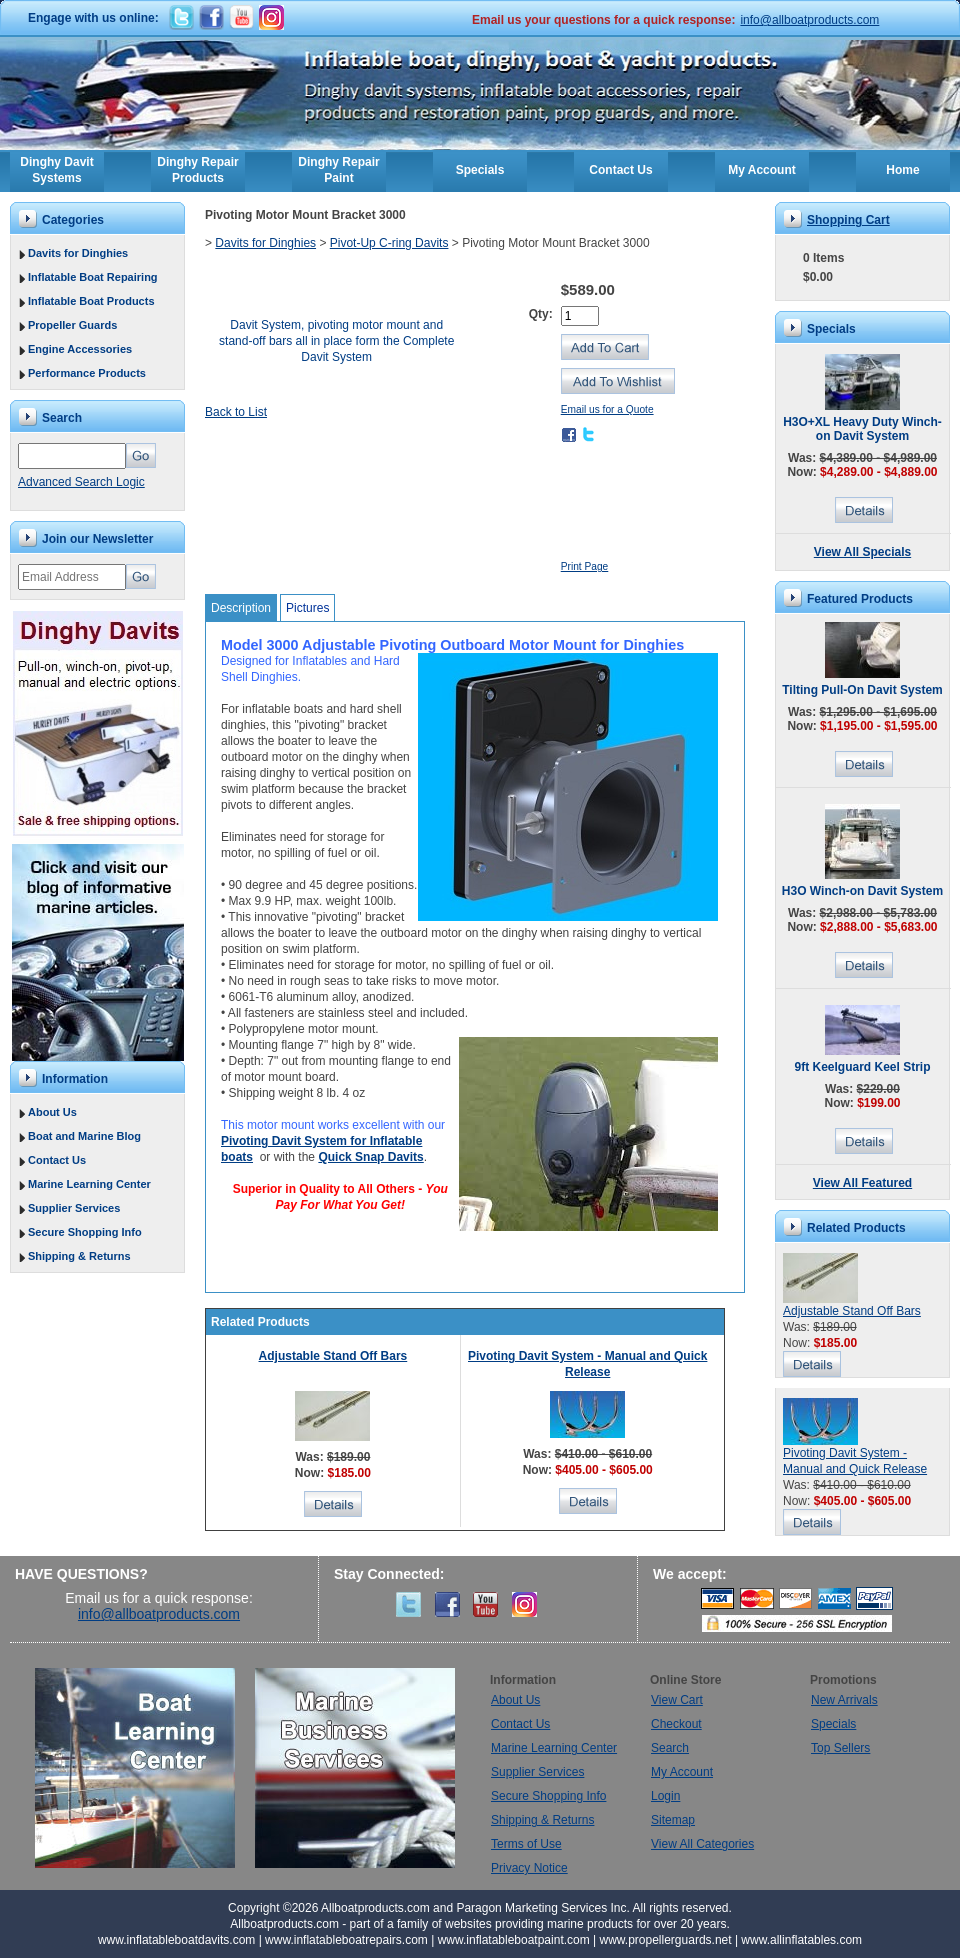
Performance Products (87, 373)
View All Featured (862, 1183)
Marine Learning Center (89, 1184)
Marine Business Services (355, 1768)
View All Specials (862, 552)
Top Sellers (840, 1748)
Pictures (307, 608)
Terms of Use (526, 1844)
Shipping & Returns (79, 1256)
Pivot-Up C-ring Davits (389, 243)
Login (665, 1796)
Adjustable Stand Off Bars (333, 1356)
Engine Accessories (80, 349)
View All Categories (702, 1844)
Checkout (676, 1724)
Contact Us (620, 170)
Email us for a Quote (607, 409)
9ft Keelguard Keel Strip (862, 1067)
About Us (52, 1112)
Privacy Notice (529, 1868)
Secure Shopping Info (85, 1232)
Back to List (236, 412)
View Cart (677, 1700)
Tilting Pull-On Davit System (862, 690)
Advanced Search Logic (81, 482)
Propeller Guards (72, 325)
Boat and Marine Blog (84, 1136)
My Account (762, 170)
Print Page (585, 566)
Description (241, 608)
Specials (480, 170)
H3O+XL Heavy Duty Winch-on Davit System (862, 429)
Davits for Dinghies (78, 253)
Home (902, 170)
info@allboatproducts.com (809, 20)
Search (670, 1748)
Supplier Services (74, 1208)
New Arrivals (844, 1700)
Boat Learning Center (145, 1768)
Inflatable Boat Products (91, 301)
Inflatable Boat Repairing (93, 277)
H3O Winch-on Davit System (862, 891)
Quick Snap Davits (370, 1157)
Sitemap (673, 1820)
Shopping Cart (848, 220)
